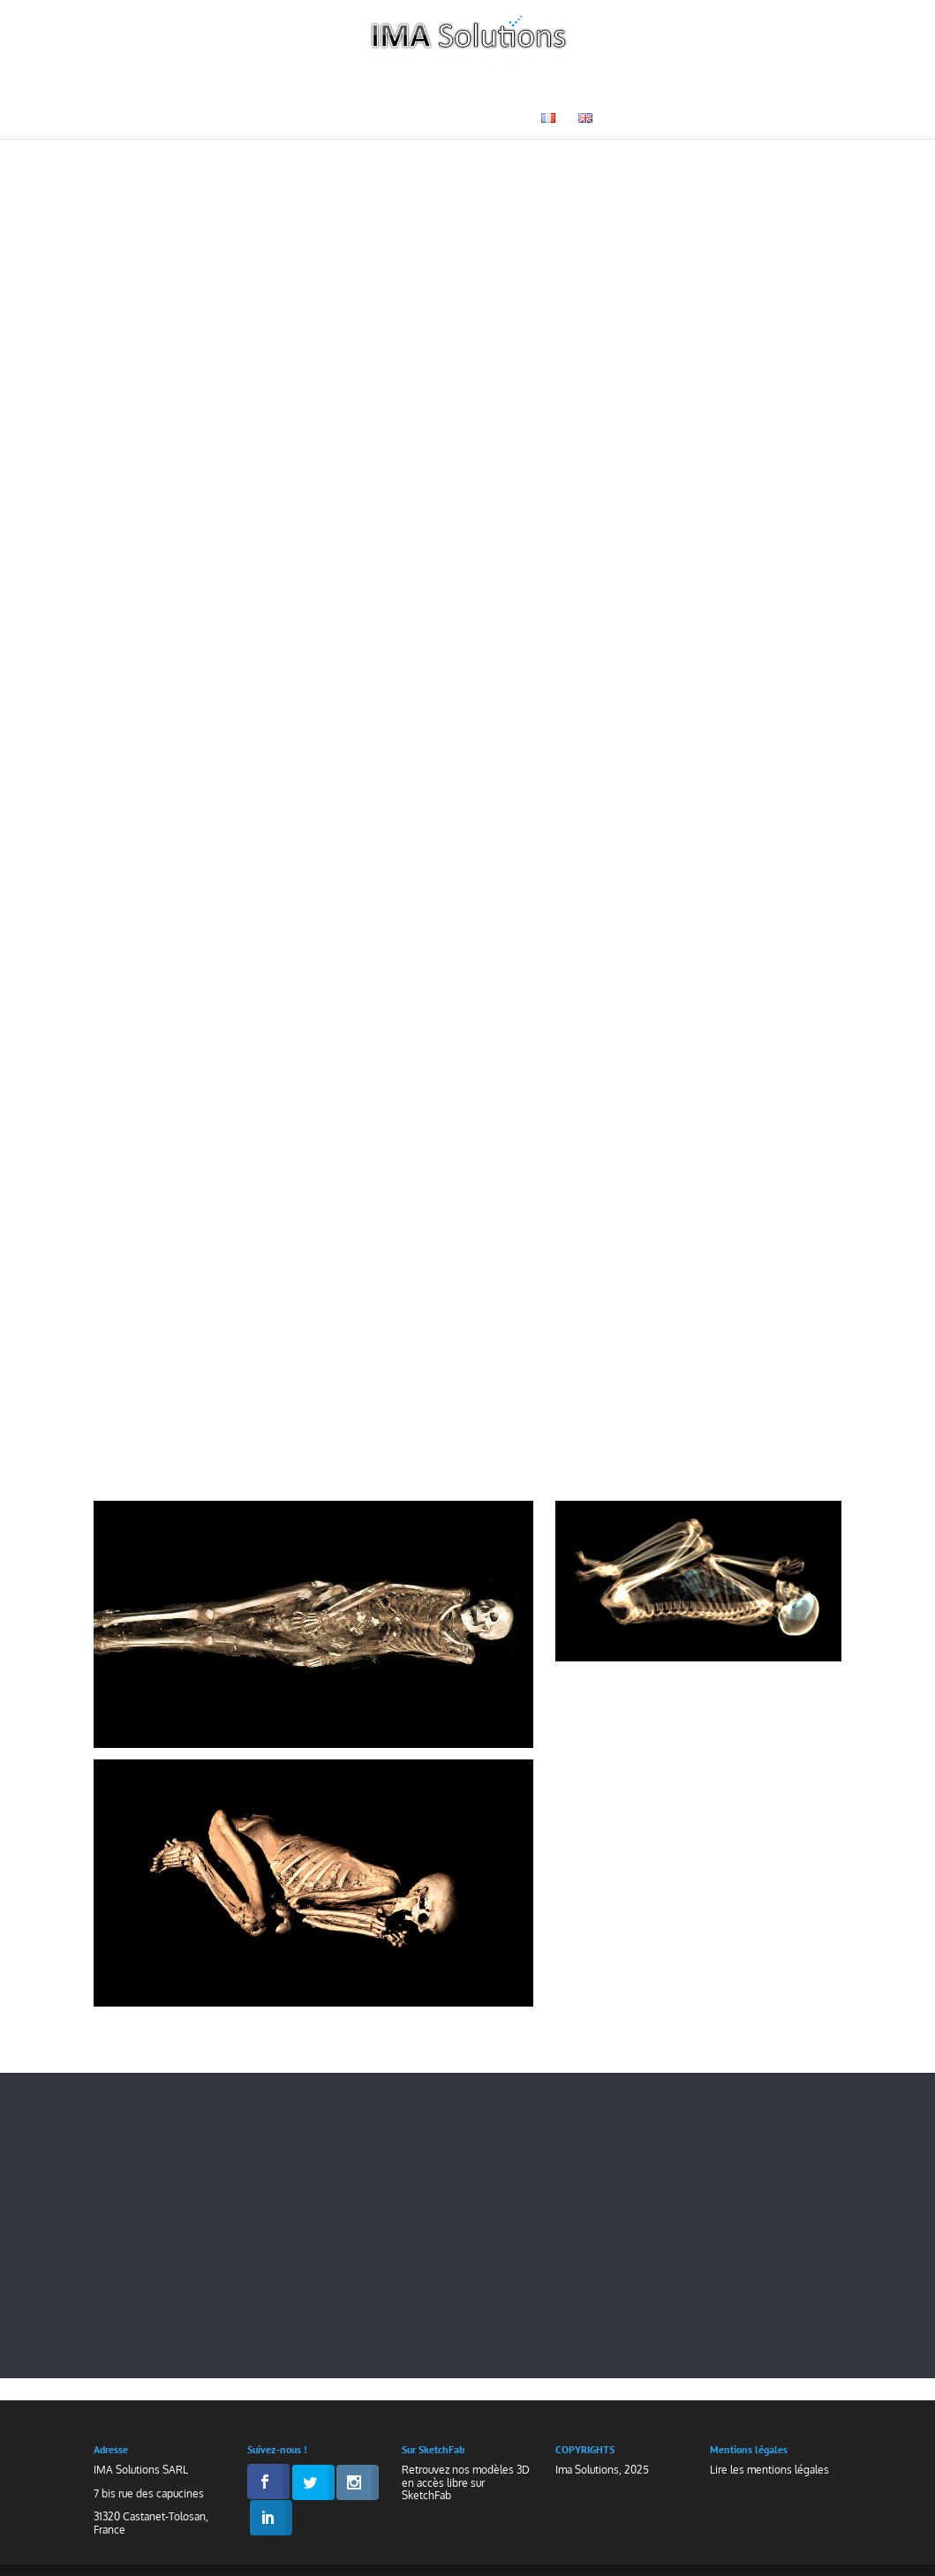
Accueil (131, 92)
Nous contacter (466, 119)
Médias (367, 119)
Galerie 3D (683, 92)
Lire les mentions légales (769, 2469)
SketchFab (426, 2495)
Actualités (776, 92)
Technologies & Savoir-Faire (294, 92)
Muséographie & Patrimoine (528, 92)
